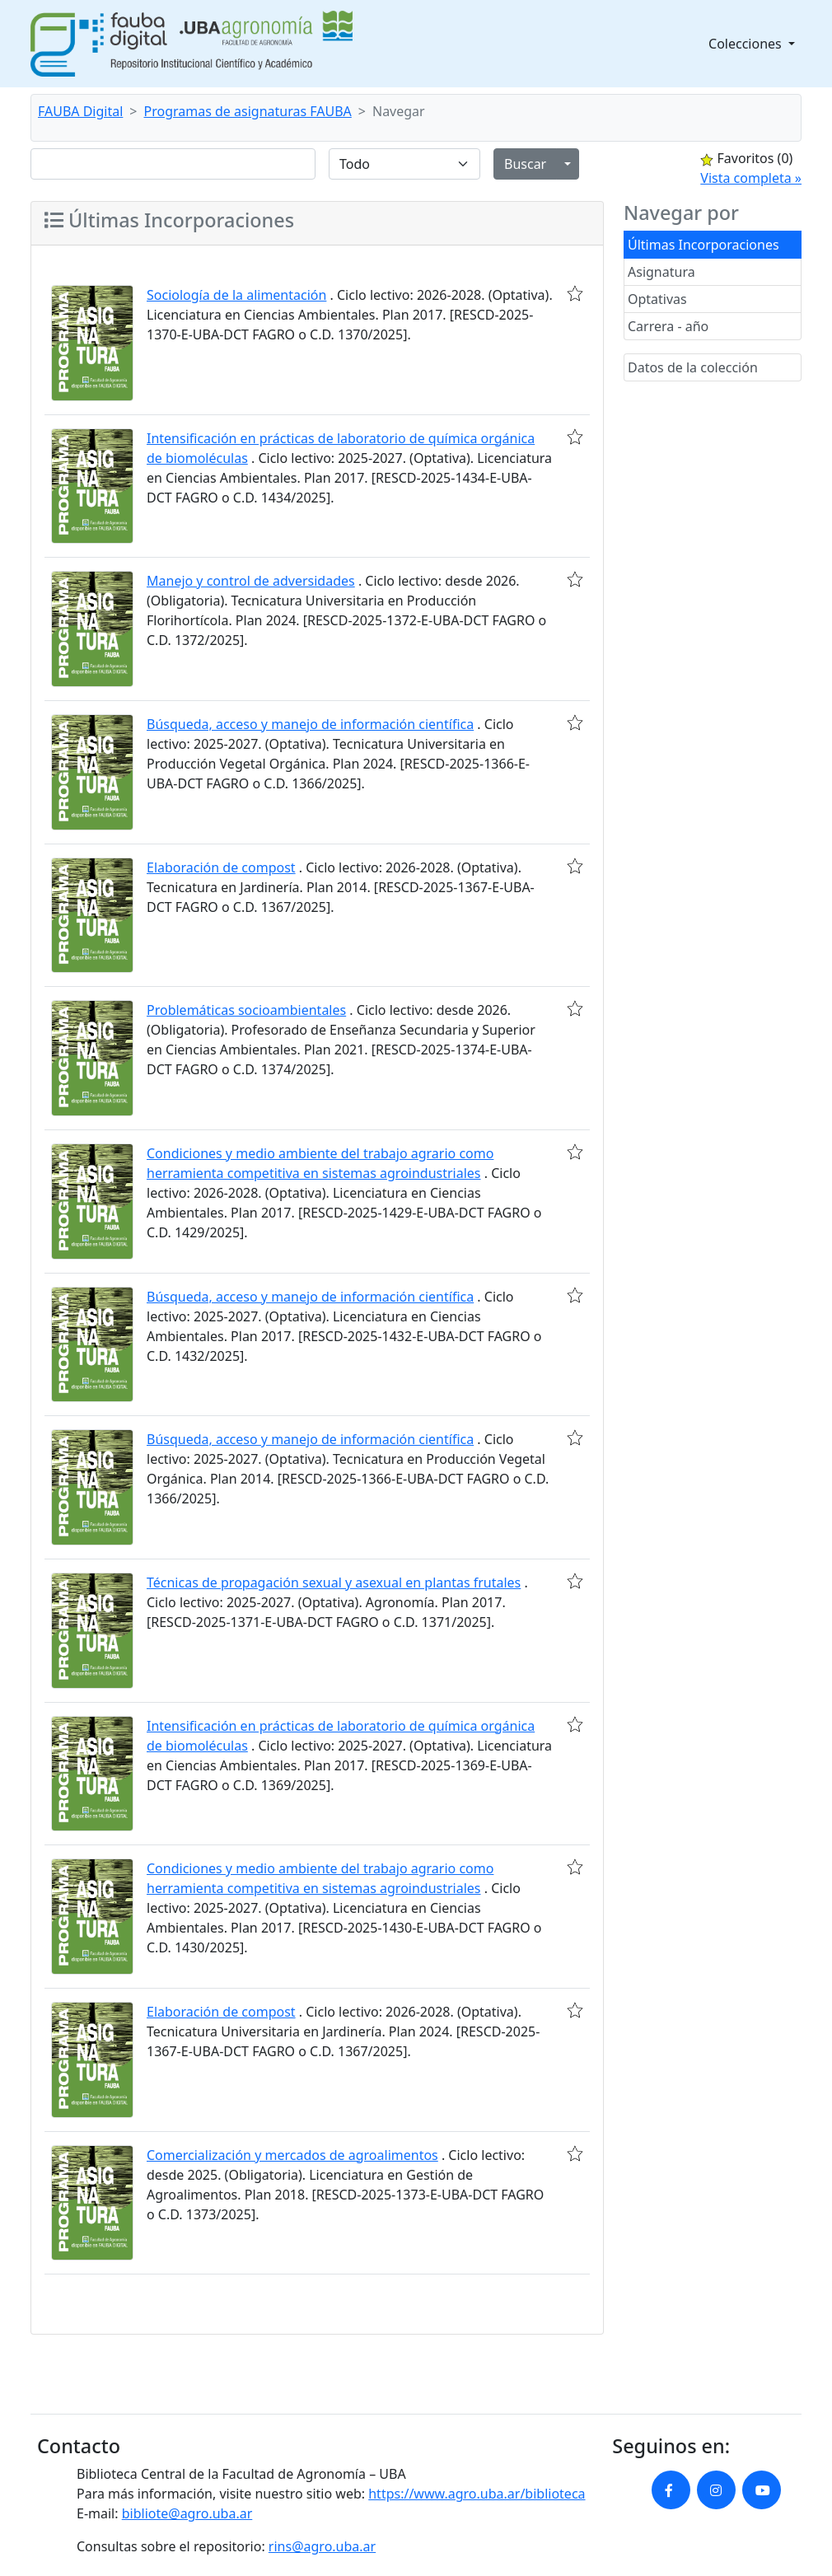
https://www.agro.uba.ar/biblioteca (476, 2494)
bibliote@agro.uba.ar (187, 2513)
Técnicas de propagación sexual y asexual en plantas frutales (334, 1582)
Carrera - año (668, 326)
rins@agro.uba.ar (322, 2546)
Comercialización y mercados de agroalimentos (292, 2155)
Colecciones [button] (746, 44)
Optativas (657, 299)
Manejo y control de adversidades (251, 581)
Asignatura (661, 272)
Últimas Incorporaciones (703, 245)
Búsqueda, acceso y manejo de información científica (310, 724)
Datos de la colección (693, 367)
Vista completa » (751, 178)
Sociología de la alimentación (236, 295)
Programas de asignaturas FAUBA (248, 111)
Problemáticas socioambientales (246, 1010)
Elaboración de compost (221, 867)
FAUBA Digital (80, 111)
